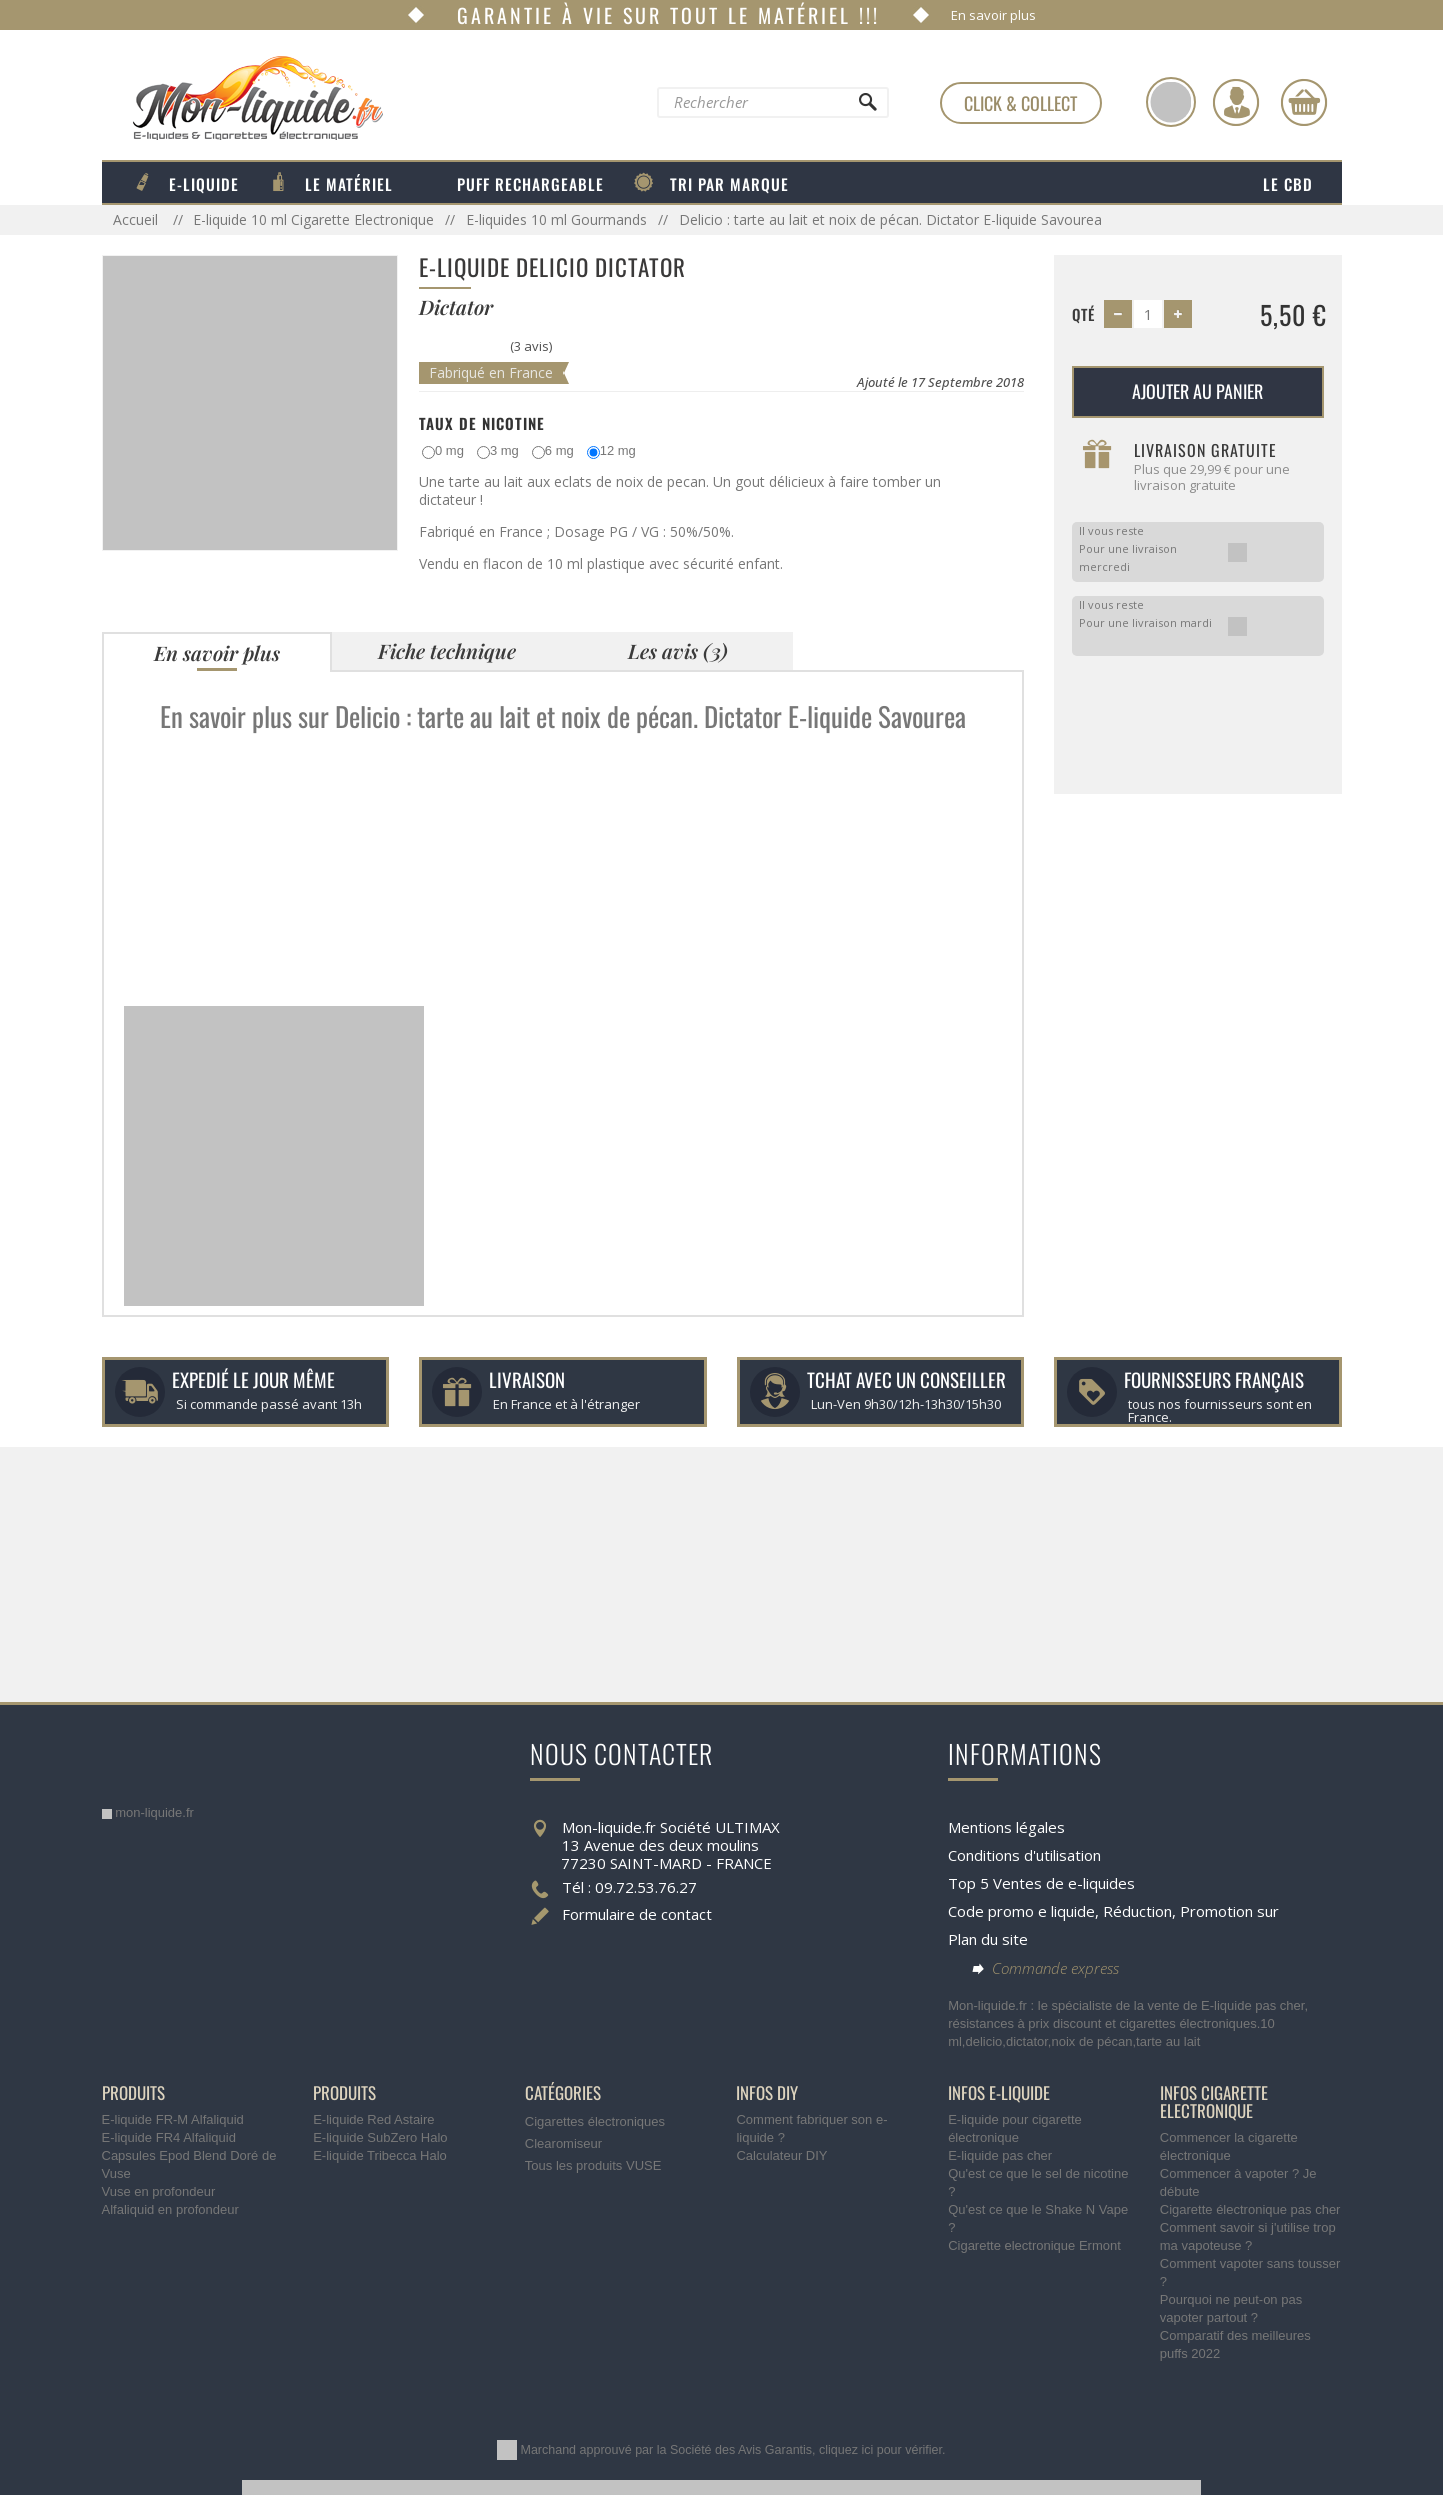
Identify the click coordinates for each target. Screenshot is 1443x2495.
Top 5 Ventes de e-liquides (1041, 1883)
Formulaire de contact (637, 1914)
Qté (1083, 314)
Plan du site (988, 1939)
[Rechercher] (866, 107)
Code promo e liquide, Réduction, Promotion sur (1113, 1911)
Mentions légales (1006, 1827)
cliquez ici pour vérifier (880, 2450)
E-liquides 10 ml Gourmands (556, 219)
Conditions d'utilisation (1024, 1855)
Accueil (137, 219)
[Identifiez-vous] (1236, 102)
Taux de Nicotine (482, 423)
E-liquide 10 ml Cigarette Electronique (313, 219)
